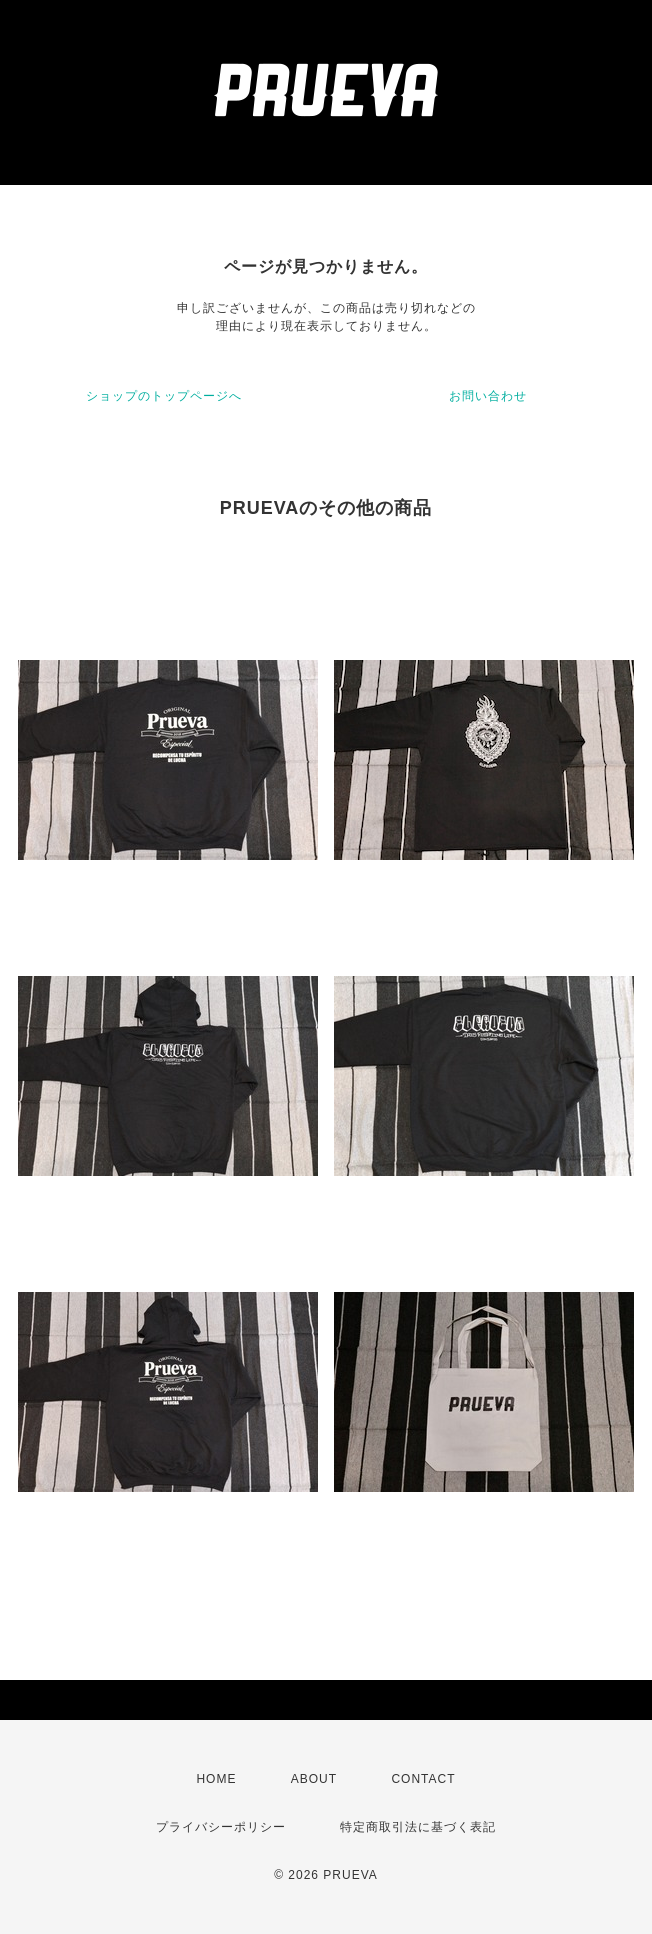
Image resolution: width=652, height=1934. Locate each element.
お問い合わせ (488, 396)
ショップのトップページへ (164, 396)
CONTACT (423, 1779)
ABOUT (314, 1779)
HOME (216, 1779)
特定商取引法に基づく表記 (418, 1827)
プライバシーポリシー (221, 1827)
